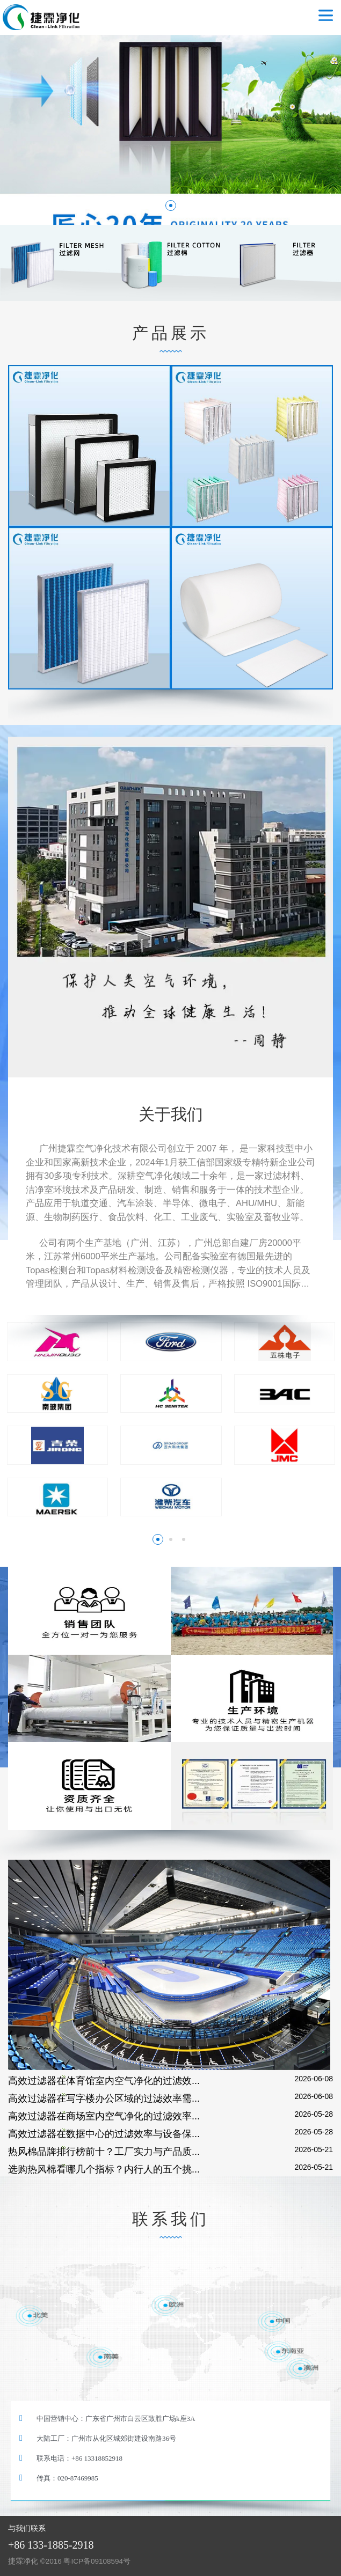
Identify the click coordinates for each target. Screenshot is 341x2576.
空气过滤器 (49, 17)
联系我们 (170, 2219)
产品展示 (170, 333)
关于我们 (171, 1114)
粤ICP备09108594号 (96, 2561)
